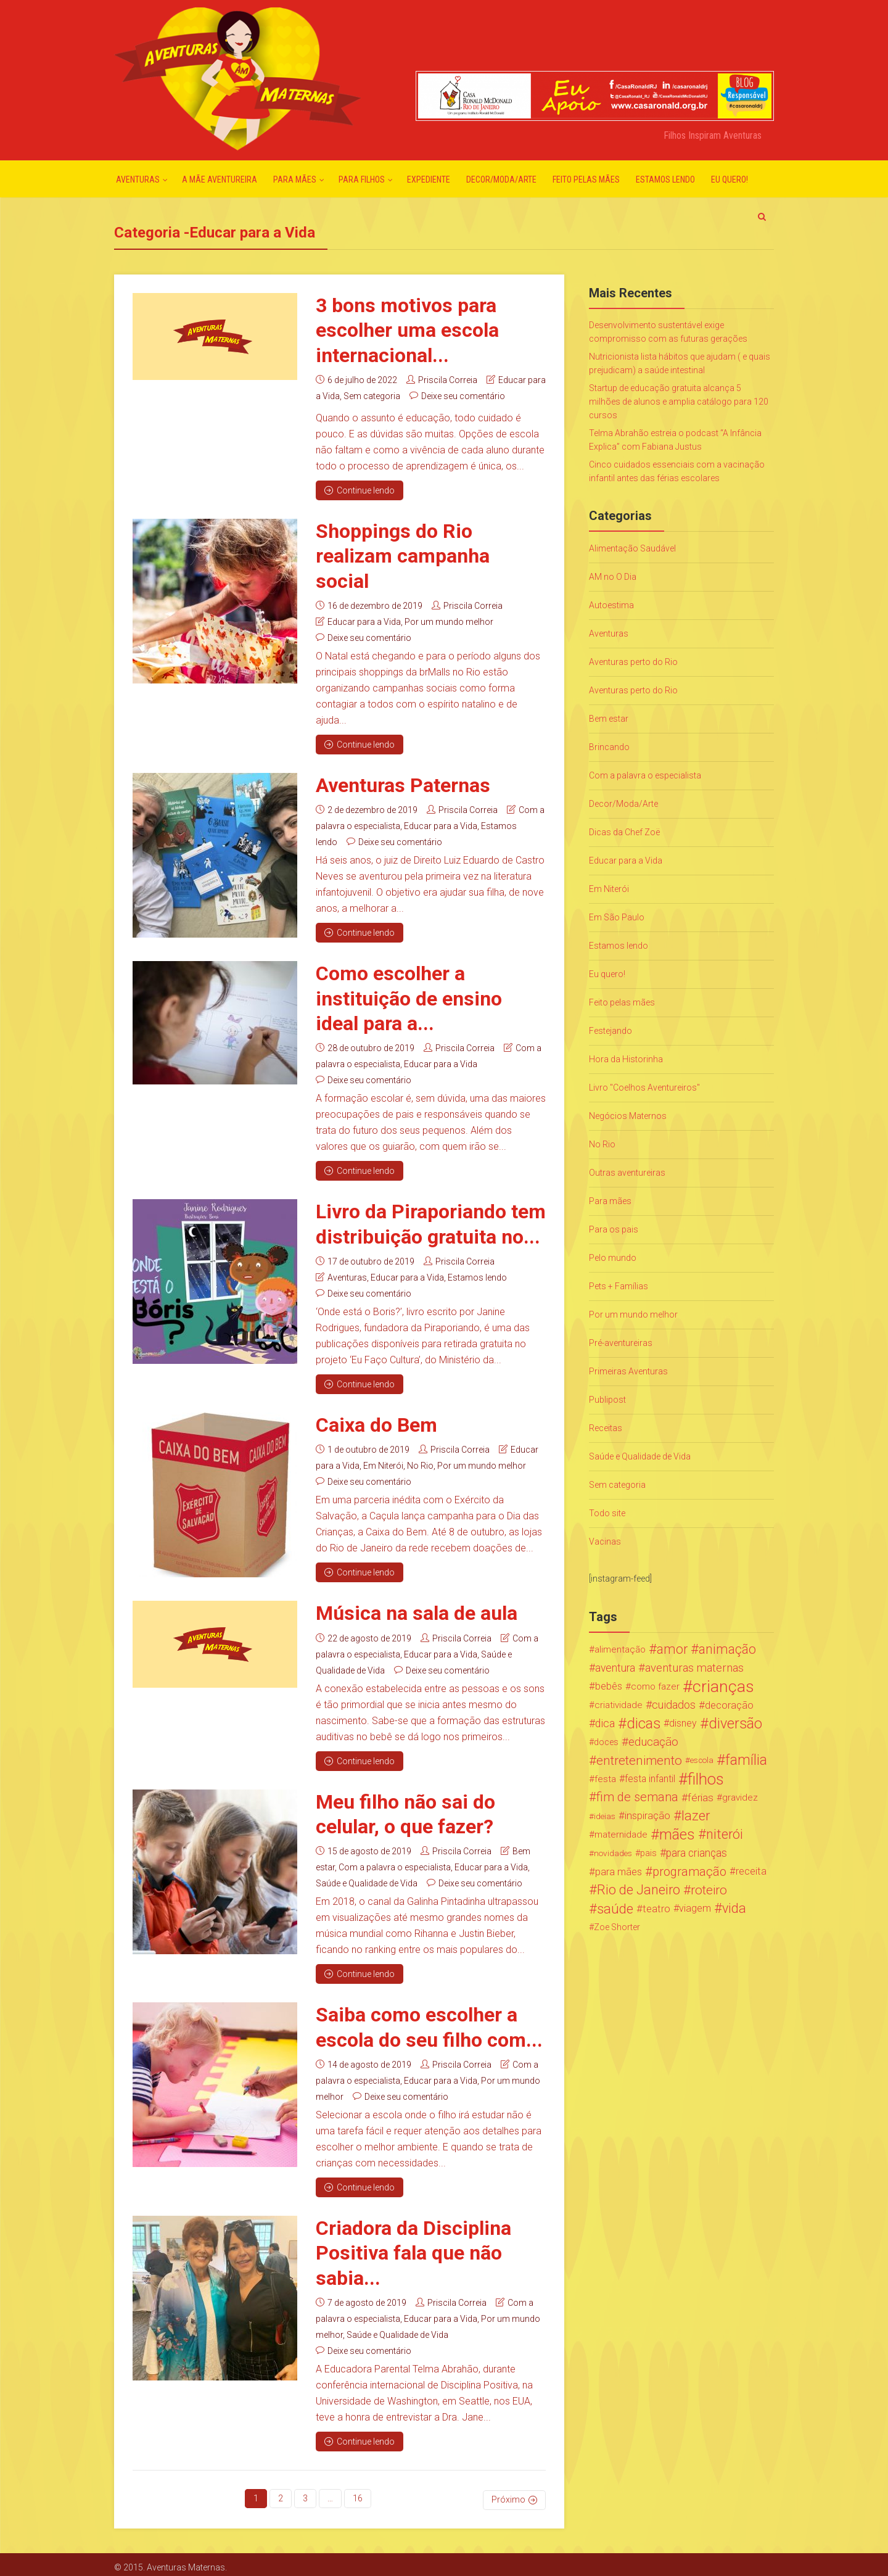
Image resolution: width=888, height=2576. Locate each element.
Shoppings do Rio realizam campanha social (403, 555)
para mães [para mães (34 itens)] (618, 1871)
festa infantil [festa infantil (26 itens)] (650, 1779)
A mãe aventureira (219, 179)
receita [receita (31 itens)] (751, 1871)
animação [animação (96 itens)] (727, 1649)
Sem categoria (371, 395)
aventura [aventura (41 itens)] (615, 1668)
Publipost (607, 1400)
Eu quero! (729, 179)
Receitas (605, 1428)
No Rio (420, 1463)
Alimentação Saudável (632, 548)
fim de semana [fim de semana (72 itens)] (637, 1797)
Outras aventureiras (627, 1173)
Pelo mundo (612, 1258)
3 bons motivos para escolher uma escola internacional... (407, 330)
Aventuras (138, 179)
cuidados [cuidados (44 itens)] (674, 1704)
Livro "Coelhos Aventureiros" (644, 1087)
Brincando (609, 747)
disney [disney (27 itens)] (683, 1723)
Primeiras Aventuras (628, 1371)
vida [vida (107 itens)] (734, 1908)
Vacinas (605, 1541)
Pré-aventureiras (620, 1343)
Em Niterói (383, 1463)
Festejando (610, 1031)
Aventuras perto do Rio (633, 662)
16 (358, 2494)
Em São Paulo (616, 917)
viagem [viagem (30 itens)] (695, 1908)
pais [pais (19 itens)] (648, 1853)
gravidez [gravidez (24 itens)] (740, 1797)
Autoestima (611, 605)
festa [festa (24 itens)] (605, 1779)
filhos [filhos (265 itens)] (706, 1779)
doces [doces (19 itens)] (606, 1742)
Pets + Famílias (618, 1286)
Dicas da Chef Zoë (624, 832)
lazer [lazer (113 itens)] (695, 1816)
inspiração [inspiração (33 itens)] (647, 1816)
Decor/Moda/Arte (501, 179)
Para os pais (613, 1229)
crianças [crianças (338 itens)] (723, 1686)
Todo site (607, 1513)
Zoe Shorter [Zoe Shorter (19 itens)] (617, 1927)
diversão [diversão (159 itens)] (735, 1723)
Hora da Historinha (626, 1059)
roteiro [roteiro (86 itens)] (709, 1890)
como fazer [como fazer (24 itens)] (655, 1686)
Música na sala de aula (416, 1610)
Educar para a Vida (364, 620)
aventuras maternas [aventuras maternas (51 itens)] (694, 1668)
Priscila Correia (447, 379)
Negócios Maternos (628, 1116)
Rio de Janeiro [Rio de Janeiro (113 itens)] (638, 1890)
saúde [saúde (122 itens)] (615, 1908)
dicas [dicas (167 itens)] (643, 1723)
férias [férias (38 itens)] (700, 1797)
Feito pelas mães (586, 179)
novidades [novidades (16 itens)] (613, 1853)
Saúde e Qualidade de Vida (366, 1880)
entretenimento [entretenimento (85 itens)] (639, 1760)
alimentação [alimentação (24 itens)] (620, 1649)
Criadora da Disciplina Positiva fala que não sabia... (413, 2249)
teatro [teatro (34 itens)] (656, 1908)
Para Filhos (362, 179)
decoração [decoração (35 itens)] (729, 1705)
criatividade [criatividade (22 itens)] (618, 1705)
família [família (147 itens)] (746, 1760)
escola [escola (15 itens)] (701, 1760)
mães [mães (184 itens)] (677, 1834)
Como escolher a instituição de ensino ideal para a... (409, 996)
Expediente (428, 179)
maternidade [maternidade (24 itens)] (621, 1834)
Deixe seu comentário (463, 395)
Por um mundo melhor (449, 620)
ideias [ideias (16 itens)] (604, 1816)
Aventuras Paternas (403, 784)
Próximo (508, 2494)
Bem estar (608, 719)
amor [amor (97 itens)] (672, 1649)
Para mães (294, 179)
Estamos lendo (665, 179)
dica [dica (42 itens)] (605, 1723)
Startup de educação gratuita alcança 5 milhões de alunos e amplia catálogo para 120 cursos (678, 402)
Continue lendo (359, 490)
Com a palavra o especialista (395, 1864)
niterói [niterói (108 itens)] (724, 1834)
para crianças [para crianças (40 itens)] (696, 1853)
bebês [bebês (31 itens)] (608, 1686)
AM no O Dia (612, 577)
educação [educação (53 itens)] (653, 1742)
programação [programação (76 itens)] (689, 1871)
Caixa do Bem (376, 1422)
